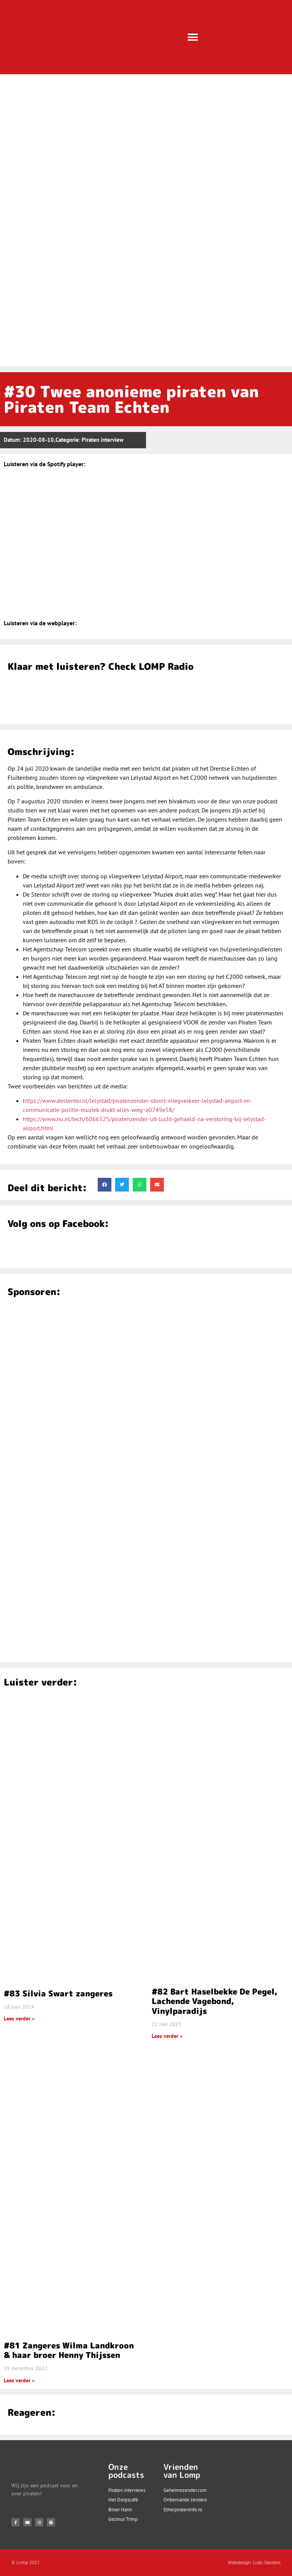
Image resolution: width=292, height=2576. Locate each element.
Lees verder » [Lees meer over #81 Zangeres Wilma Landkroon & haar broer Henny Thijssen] (19, 2380)
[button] (193, 37)
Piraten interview (103, 439)
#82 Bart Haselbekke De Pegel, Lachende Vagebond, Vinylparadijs (215, 2001)
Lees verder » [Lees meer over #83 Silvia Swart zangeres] (19, 2018)
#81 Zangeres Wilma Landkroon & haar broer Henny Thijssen (69, 2350)
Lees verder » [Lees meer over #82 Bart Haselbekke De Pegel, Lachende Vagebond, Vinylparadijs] (167, 2036)
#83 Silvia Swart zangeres (58, 1993)
